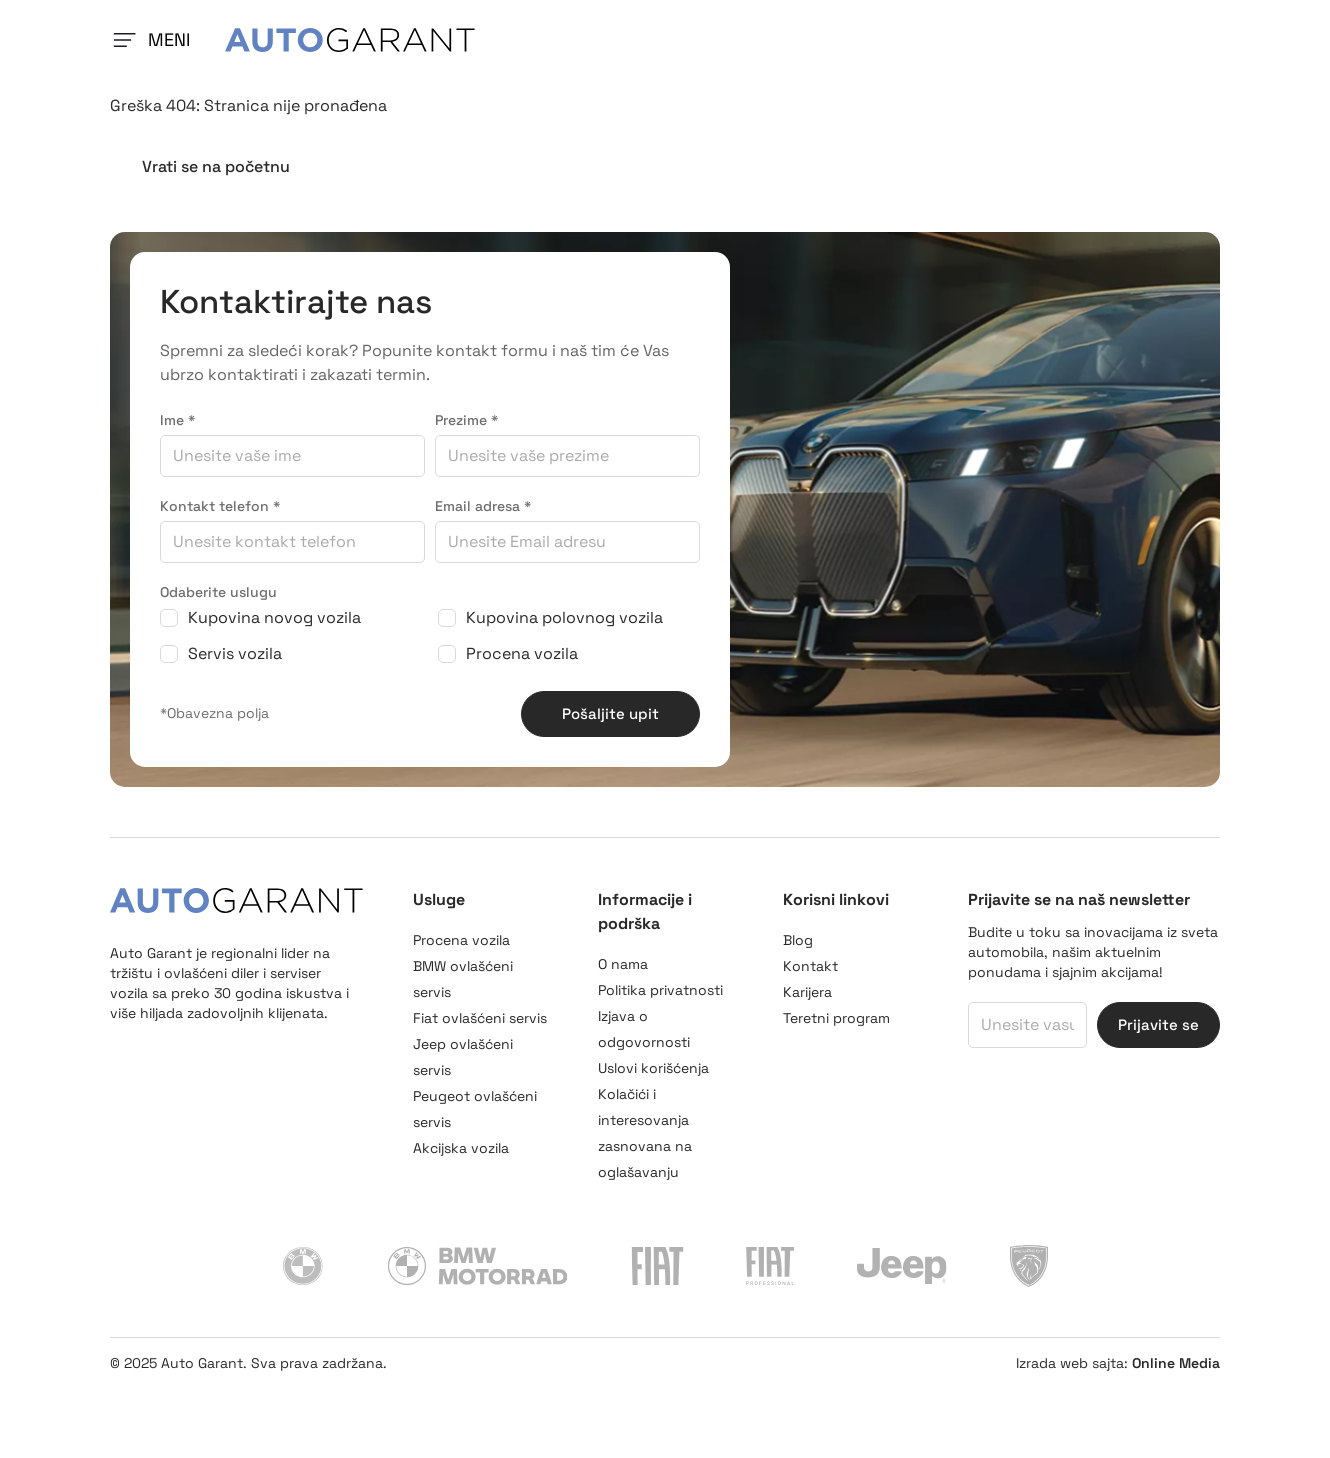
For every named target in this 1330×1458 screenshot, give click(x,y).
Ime (177, 490)
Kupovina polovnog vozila (564, 687)
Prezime (466, 490)
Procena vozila (522, 723)
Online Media (1176, 1433)
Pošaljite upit (610, 783)
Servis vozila (235, 723)
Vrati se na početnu (216, 236)
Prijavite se (1158, 1094)
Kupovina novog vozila (274, 687)
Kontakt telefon (220, 576)
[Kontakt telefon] (292, 611)
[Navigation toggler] (123, 75)
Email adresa (483, 576)
